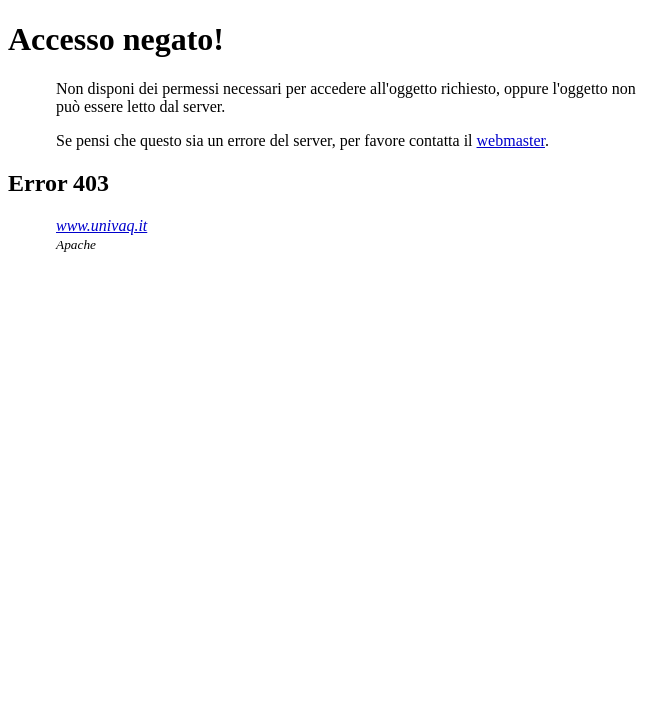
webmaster (511, 140)
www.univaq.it (101, 225)
